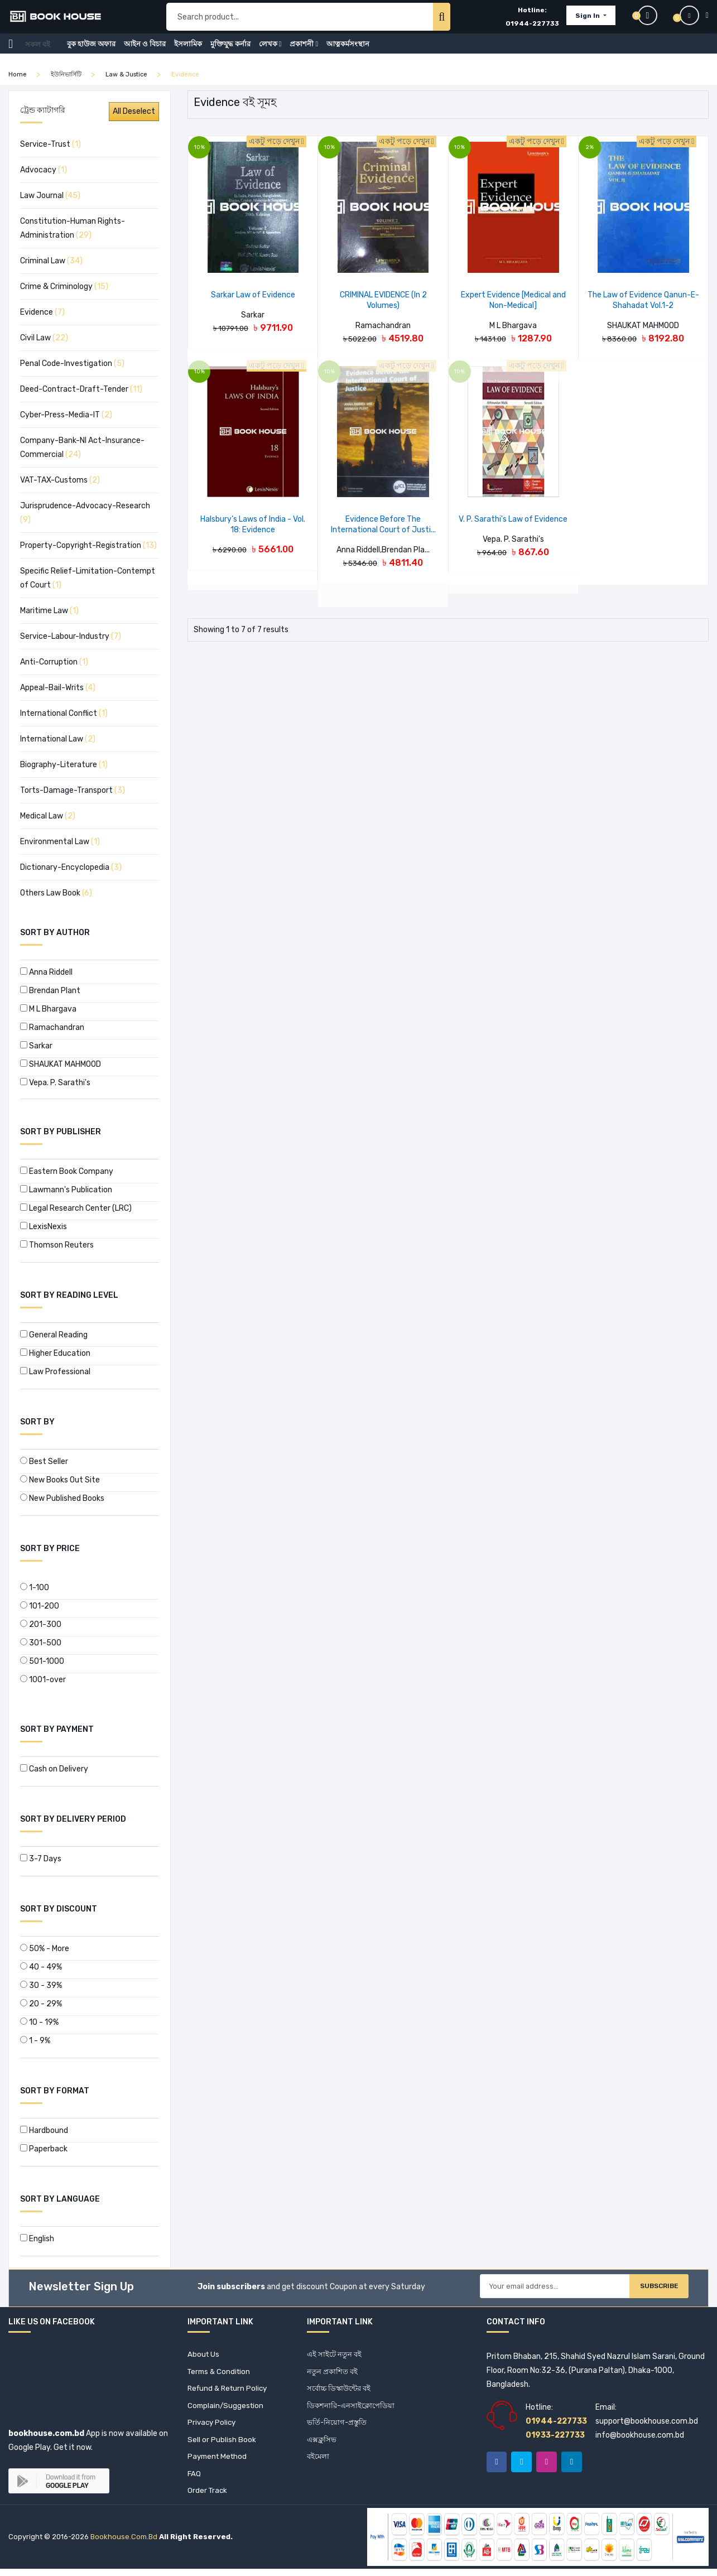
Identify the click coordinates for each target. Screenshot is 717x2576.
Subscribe (649, 2288)
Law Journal (50, 195)
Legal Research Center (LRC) (76, 1208)
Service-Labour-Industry (70, 636)
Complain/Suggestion (226, 2408)
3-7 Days (40, 1859)
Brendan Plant (50, 990)
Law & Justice (126, 74)
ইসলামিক (188, 52)
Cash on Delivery (54, 1769)
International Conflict (64, 713)
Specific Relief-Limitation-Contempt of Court (87, 578)
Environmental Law (60, 841)
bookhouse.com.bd (123, 2544)
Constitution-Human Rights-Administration (72, 228)
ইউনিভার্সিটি (66, 74)
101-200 (39, 1606)
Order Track (208, 2497)
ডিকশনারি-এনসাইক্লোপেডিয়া (353, 2408)
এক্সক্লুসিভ (322, 2444)
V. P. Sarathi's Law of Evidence (513, 519)
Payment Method (219, 2462)
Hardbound (44, 2130)
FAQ (194, 2479)
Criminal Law (51, 261)
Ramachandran (52, 1027)
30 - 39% (41, 1985)
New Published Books (62, 1498)
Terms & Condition (220, 2372)
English (37, 2238)
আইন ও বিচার (145, 52)
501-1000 (42, 1661)
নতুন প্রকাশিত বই (333, 2372)
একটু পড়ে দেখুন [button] (276, 141)
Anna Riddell (46, 972)
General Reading (54, 1335)
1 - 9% (35, 2040)
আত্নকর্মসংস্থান (347, 52)
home (17, 74)
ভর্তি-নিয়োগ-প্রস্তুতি (338, 2426)
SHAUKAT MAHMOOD (60, 1064)
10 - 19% (39, 2022)
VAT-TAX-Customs (60, 480)
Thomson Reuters (57, 1245)
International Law (57, 739)
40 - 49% (41, 1967)
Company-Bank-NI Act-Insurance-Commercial (82, 447)
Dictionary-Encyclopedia (71, 867)
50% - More (44, 1948)
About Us (203, 2355)
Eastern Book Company (66, 1171)
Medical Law (47, 816)
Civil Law (44, 338)
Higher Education (55, 1353)
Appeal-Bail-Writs (57, 687)
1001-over (43, 1679)
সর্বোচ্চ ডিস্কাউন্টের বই (341, 2390)
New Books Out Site (60, 1480)
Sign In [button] (588, 20)
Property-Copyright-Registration (88, 545)
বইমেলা (319, 2462)
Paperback (44, 2149)
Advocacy (43, 170)
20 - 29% (41, 2004)
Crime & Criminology (64, 286)
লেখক (270, 52)
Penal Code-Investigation (72, 363)
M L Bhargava (48, 1009)
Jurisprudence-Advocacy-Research (85, 512)
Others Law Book (56, 893)
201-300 (40, 1624)
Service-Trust (50, 144)
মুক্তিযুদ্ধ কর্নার (230, 52)
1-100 (34, 1587)
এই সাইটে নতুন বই (335, 2355)
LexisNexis (43, 1226)
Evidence (42, 312)
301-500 (40, 1643)
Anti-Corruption (54, 662)
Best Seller (44, 1461)
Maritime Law (49, 610)
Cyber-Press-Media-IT (66, 415)
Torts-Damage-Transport (72, 790)
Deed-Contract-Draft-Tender (81, 389)
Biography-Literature (64, 764)
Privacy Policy (212, 2426)
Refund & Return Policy (229, 2390)
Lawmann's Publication (66, 1190)
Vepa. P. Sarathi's (55, 1082)
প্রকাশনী (304, 52)
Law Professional (55, 1371)
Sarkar (36, 1046)
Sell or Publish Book (221, 2444)
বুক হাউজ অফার (91, 52)
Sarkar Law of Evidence (253, 295)
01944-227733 (532, 28)
